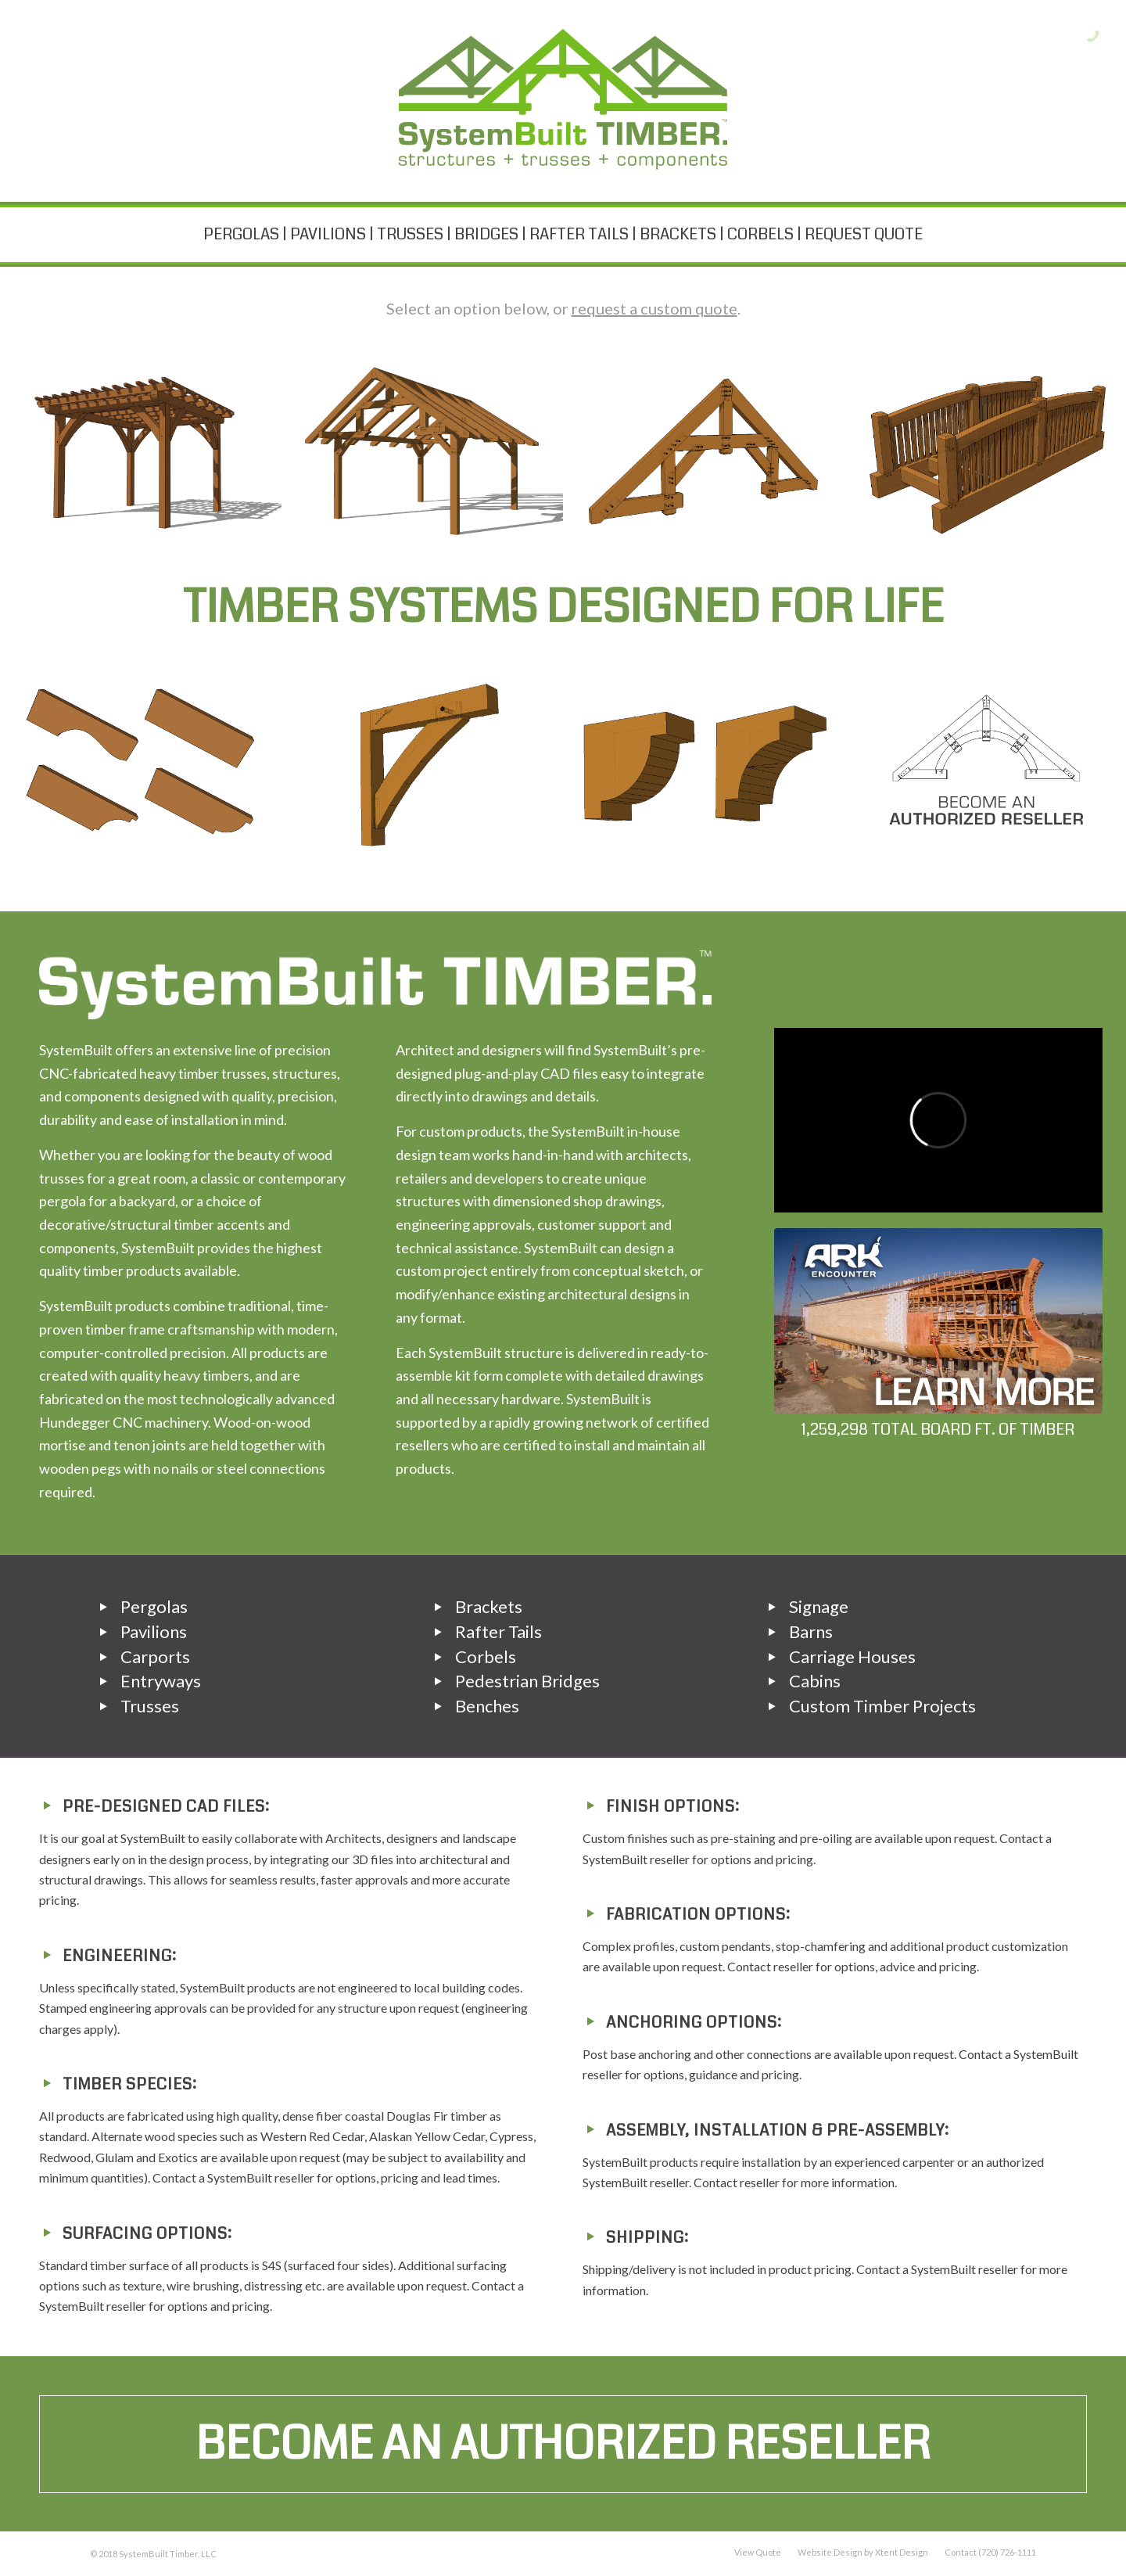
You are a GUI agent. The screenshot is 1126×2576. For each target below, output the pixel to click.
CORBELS (760, 234)
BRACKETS (678, 234)
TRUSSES (410, 234)
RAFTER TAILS (579, 234)
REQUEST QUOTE (864, 234)
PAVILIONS (328, 234)
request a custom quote (654, 308)
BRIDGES (486, 234)
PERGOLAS (241, 234)
